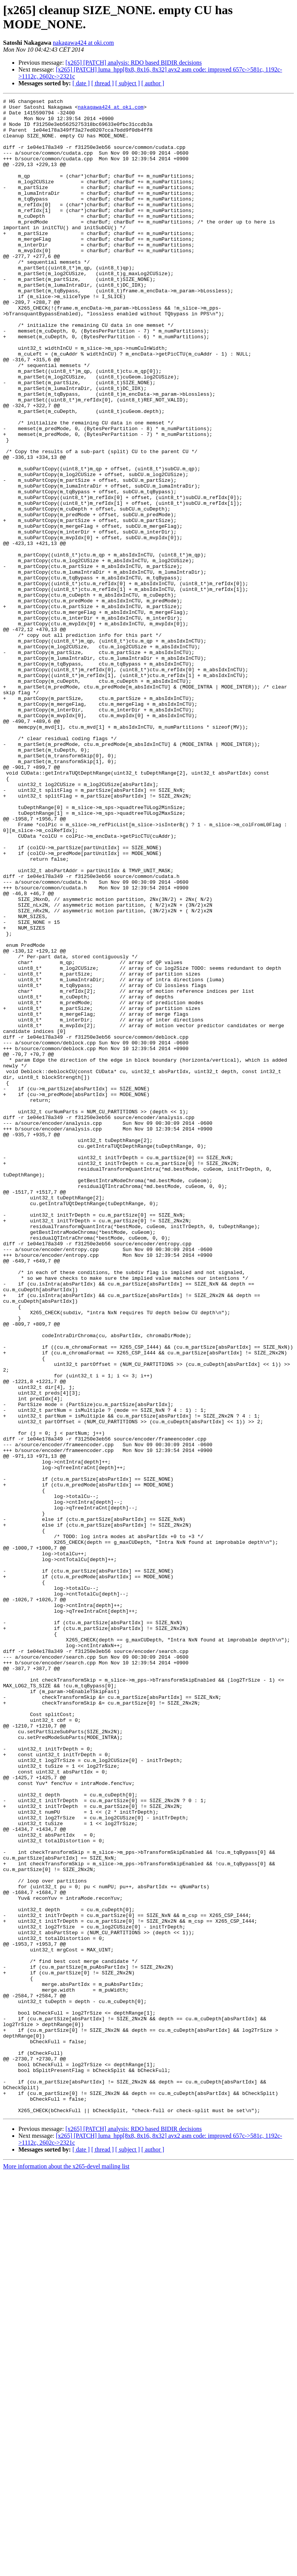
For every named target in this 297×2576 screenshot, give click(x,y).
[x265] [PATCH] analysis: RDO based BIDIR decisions (134, 62)
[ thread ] (102, 83)
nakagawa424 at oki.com (83, 42)
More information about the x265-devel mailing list (66, 2569)
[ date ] (81, 83)
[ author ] (152, 83)
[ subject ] (127, 83)
